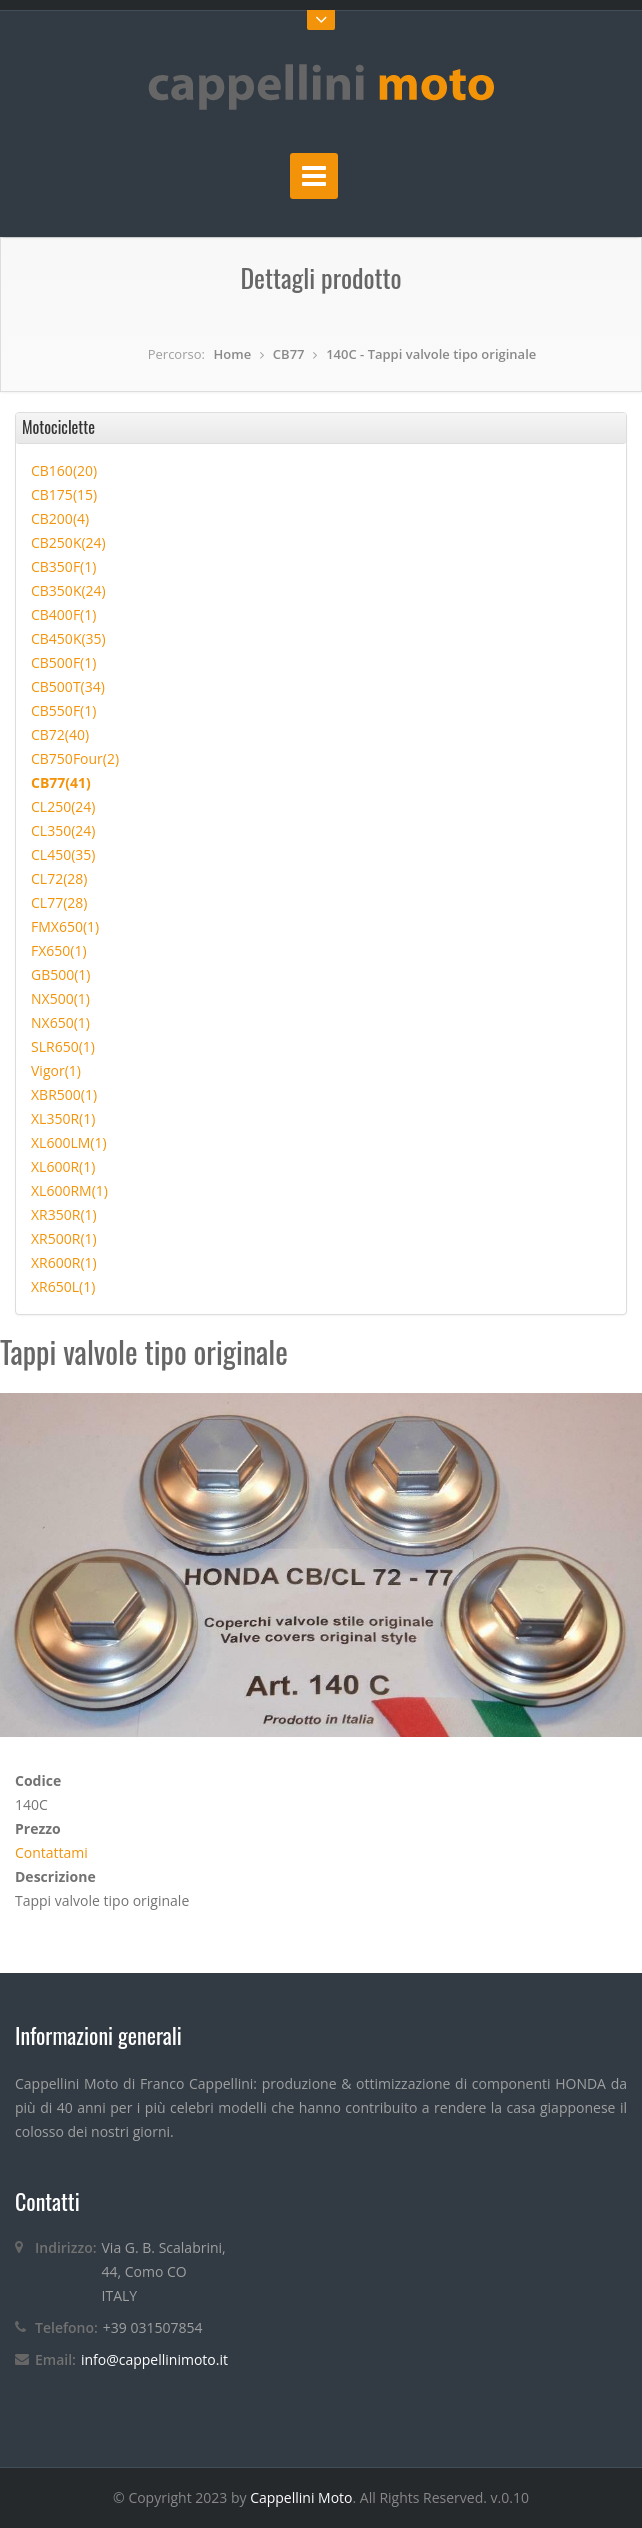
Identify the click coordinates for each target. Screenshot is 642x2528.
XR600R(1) (64, 1262)
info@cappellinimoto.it (154, 2359)
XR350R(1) (64, 1214)
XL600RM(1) (69, 1190)
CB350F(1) (63, 566)
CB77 (289, 354)
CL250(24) (63, 806)
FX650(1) (59, 950)
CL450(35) (63, 854)
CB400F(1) (63, 614)
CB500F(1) (63, 662)
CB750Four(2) (75, 758)
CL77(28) (59, 902)
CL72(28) (59, 878)
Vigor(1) (56, 1070)
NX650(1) (60, 1022)
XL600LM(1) (69, 1142)
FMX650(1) (65, 926)
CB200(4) (60, 518)
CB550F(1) (63, 710)
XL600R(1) (63, 1166)
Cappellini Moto (301, 2497)
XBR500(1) (64, 1094)
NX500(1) (60, 998)
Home (233, 354)
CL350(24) (63, 830)
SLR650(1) (63, 1046)
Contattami (51, 1852)
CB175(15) (64, 494)
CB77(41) (61, 782)
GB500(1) (61, 974)
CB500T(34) (68, 686)
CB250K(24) (68, 542)
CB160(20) (64, 470)
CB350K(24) (68, 590)
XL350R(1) (63, 1118)
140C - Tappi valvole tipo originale (431, 354)
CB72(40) (60, 734)
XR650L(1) (63, 1286)
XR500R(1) (64, 1238)
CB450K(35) (68, 638)
